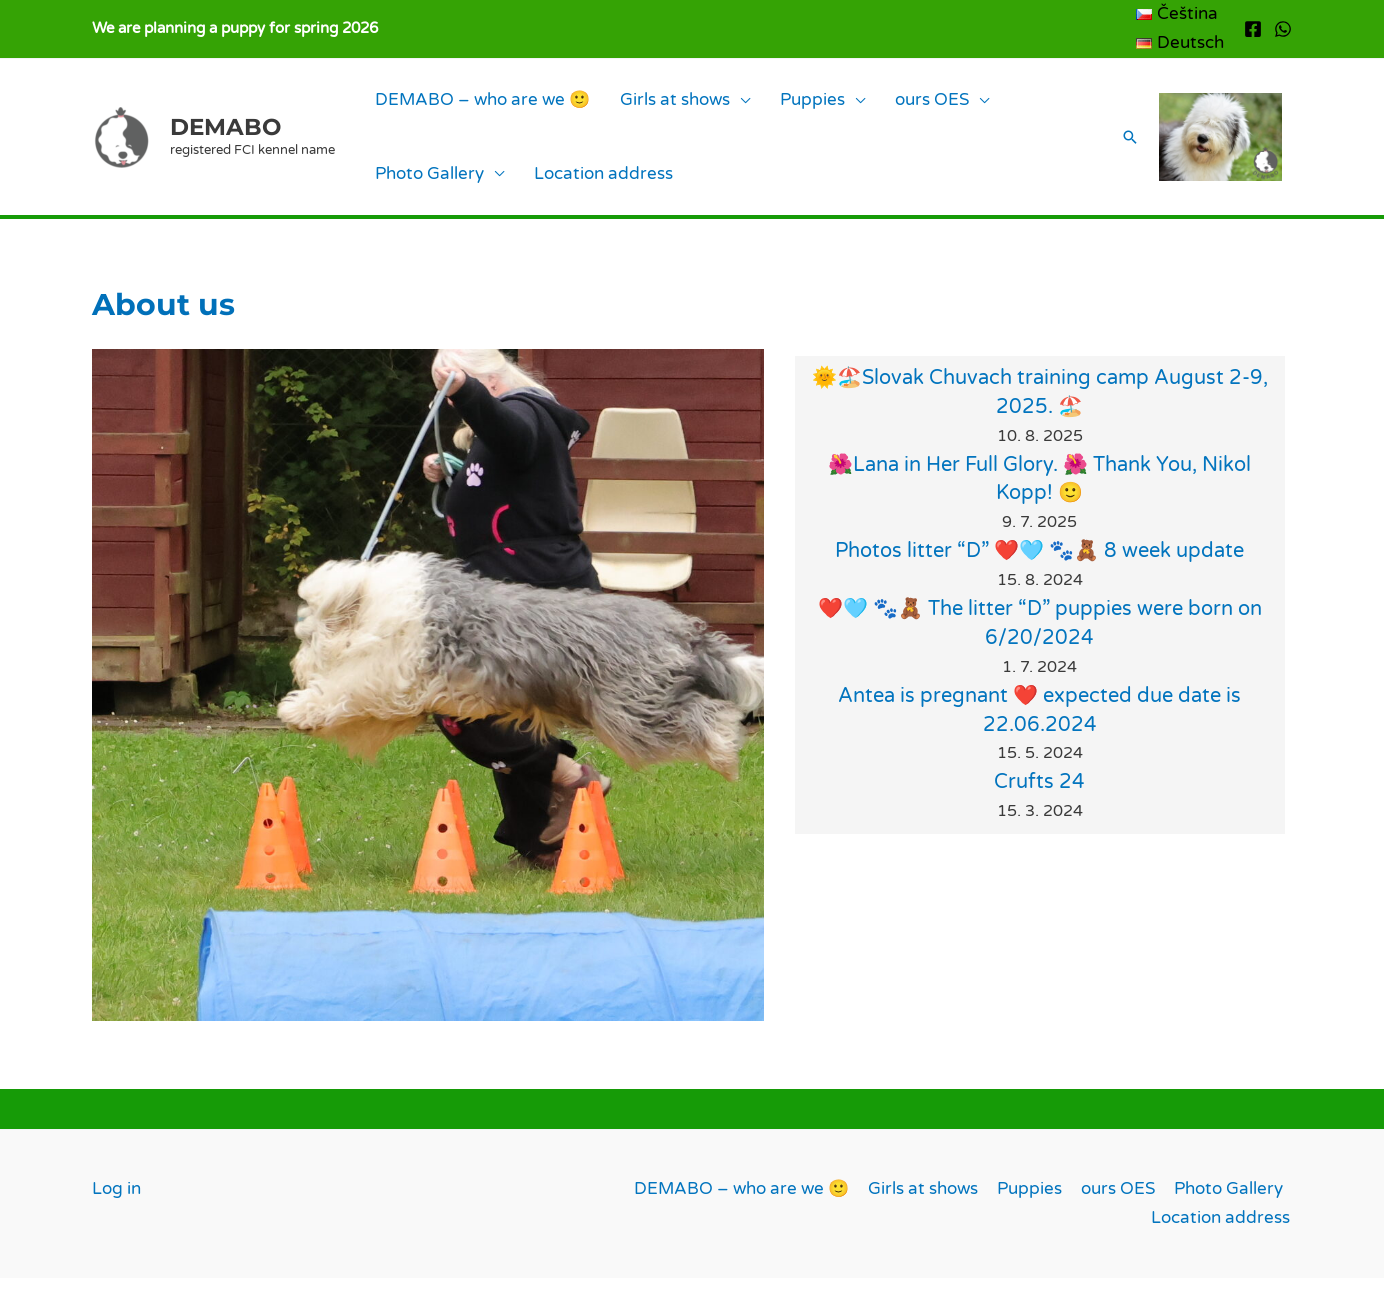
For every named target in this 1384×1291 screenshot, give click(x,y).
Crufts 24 (1039, 796)
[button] (1116, 144)
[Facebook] (1253, 29)
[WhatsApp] (1283, 29)
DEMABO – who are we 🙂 (472, 103)
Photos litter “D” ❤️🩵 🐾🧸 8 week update (1039, 565)
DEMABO (225, 133)
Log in (116, 1201)
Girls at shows (645, 103)
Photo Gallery (983, 103)
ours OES (862, 103)
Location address (434, 183)
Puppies (762, 103)
